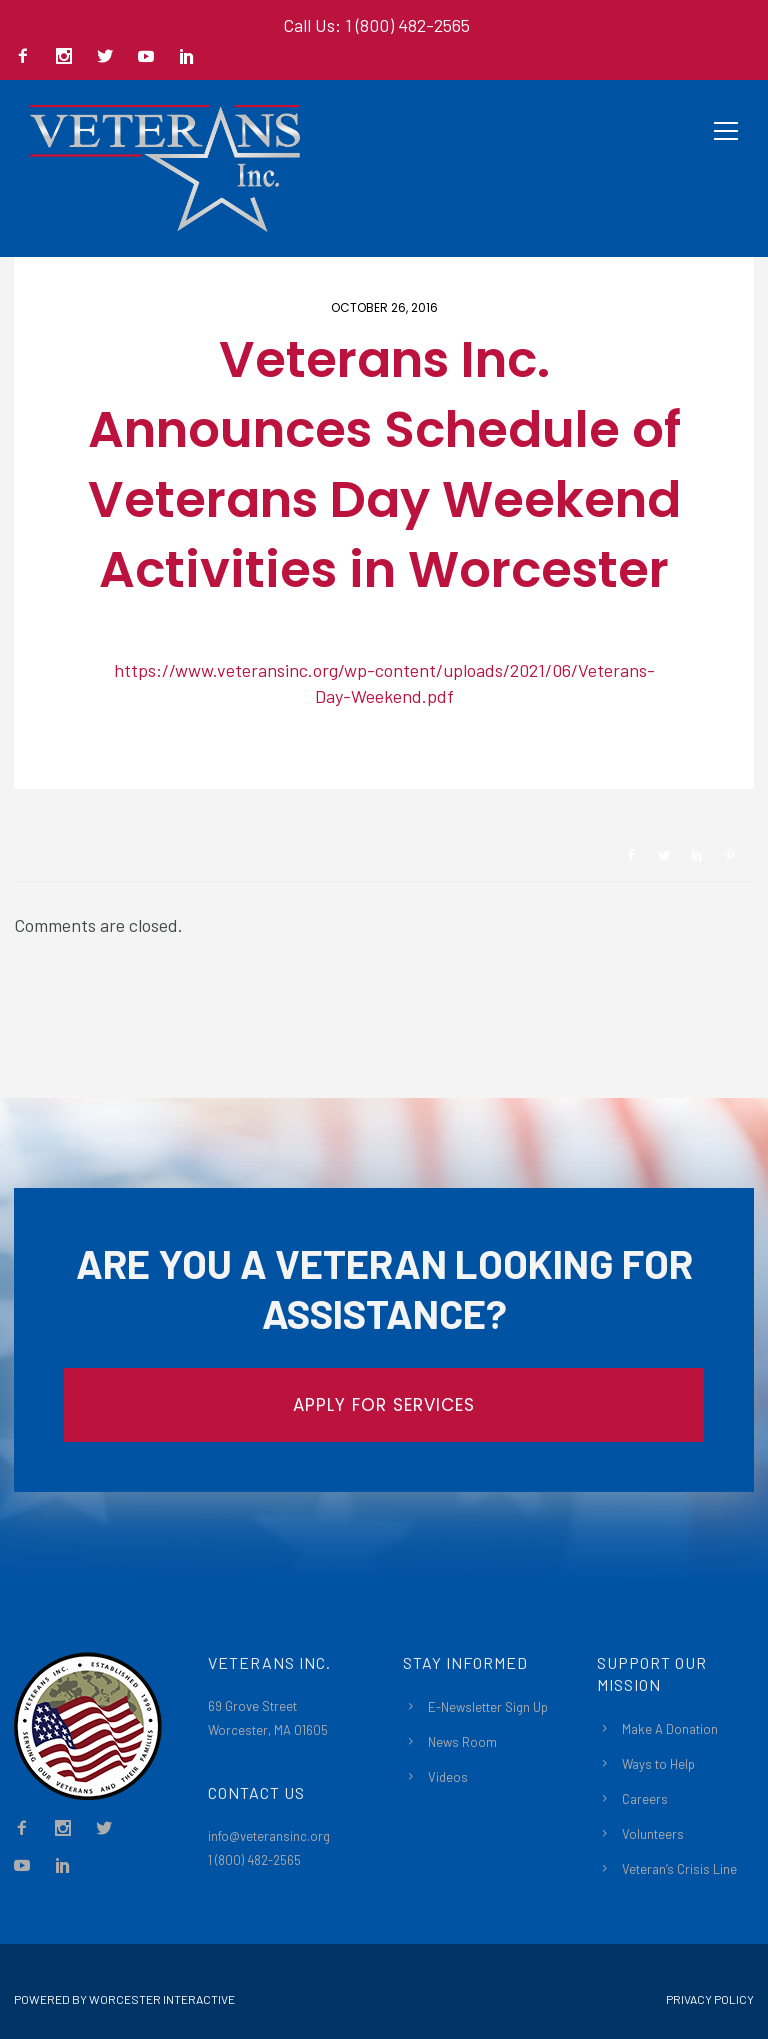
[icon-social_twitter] (110, 57)
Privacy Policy (710, 1999)
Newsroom (85, 755)
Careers (645, 1799)
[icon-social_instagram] (69, 57)
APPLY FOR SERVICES (384, 1405)
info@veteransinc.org (269, 1836)
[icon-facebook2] (28, 57)
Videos (448, 1777)
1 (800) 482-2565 (254, 1860)
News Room (462, 1742)
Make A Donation (670, 1729)
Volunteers (653, 1834)
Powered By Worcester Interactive (124, 1999)
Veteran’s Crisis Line (679, 1869)
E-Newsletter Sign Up (488, 1707)
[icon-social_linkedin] (187, 57)
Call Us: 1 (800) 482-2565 (376, 25)
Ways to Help (658, 1764)
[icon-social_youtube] (151, 57)
